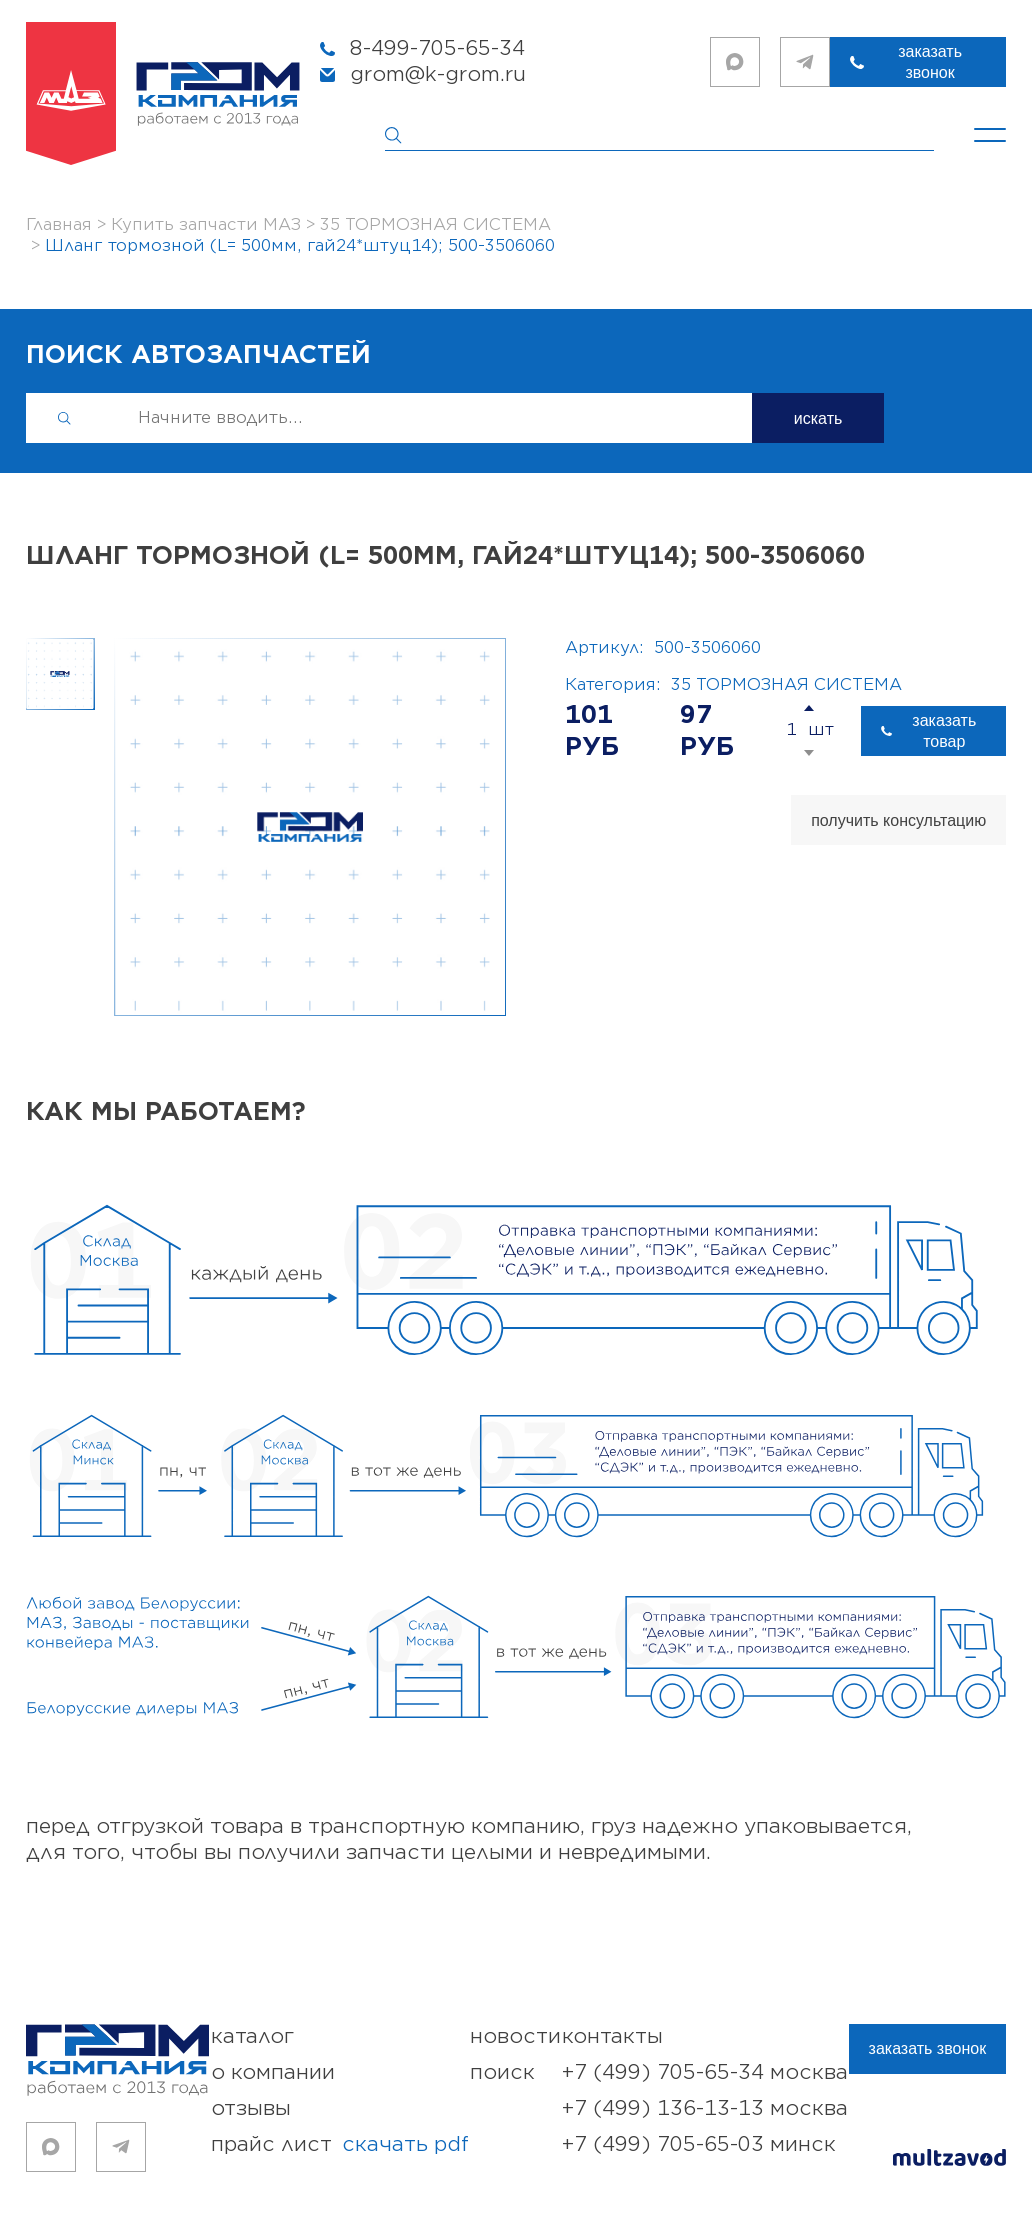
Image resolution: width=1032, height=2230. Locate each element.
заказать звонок (930, 62)
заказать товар (944, 731)
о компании (273, 2072)
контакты (612, 2036)
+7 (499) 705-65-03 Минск (699, 2144)
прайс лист (340, 2145)
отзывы (251, 2108)
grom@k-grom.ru (438, 74)
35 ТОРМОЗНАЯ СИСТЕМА (786, 685)
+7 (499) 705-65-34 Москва (705, 2072)
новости (515, 2036)
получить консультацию (898, 820)
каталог (252, 2036)
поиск (502, 2072)
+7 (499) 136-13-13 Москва (705, 2108)
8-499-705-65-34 (437, 48)
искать (818, 418)
